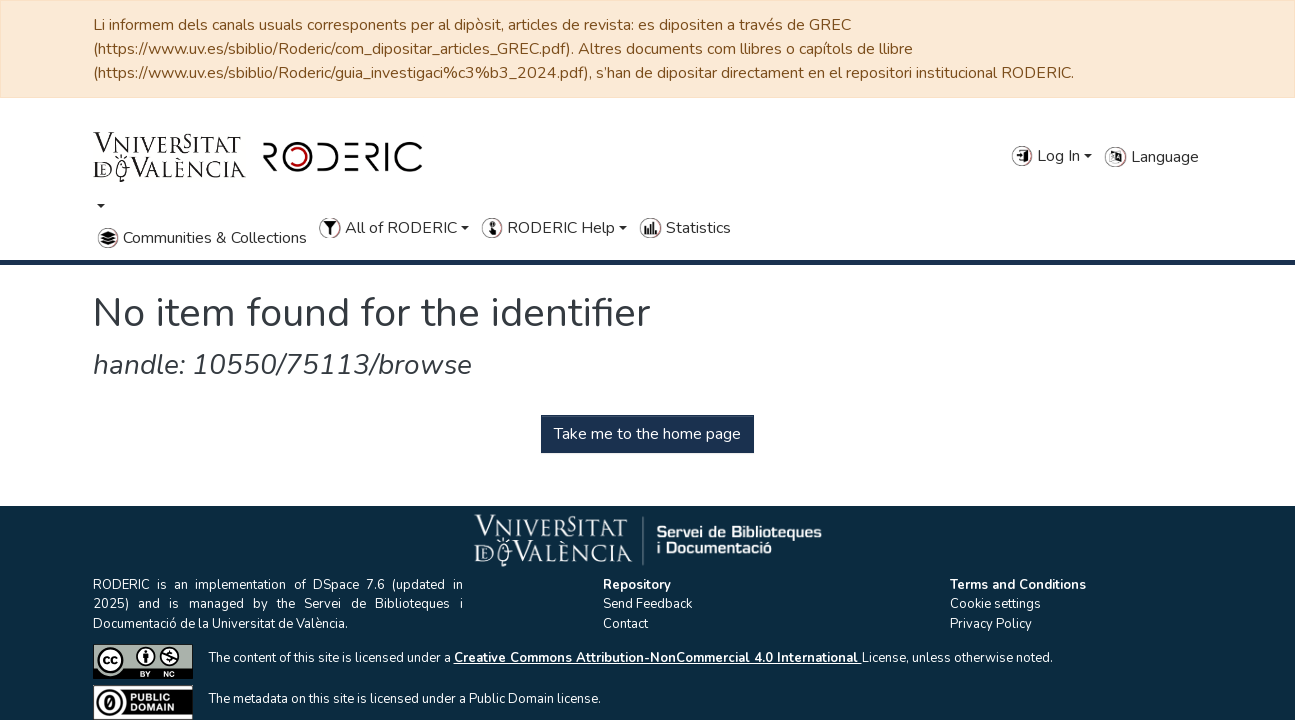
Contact (625, 624)
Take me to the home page (647, 434)
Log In (1045, 156)
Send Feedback (647, 604)
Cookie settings (995, 604)
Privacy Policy (991, 624)
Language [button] (1151, 157)
